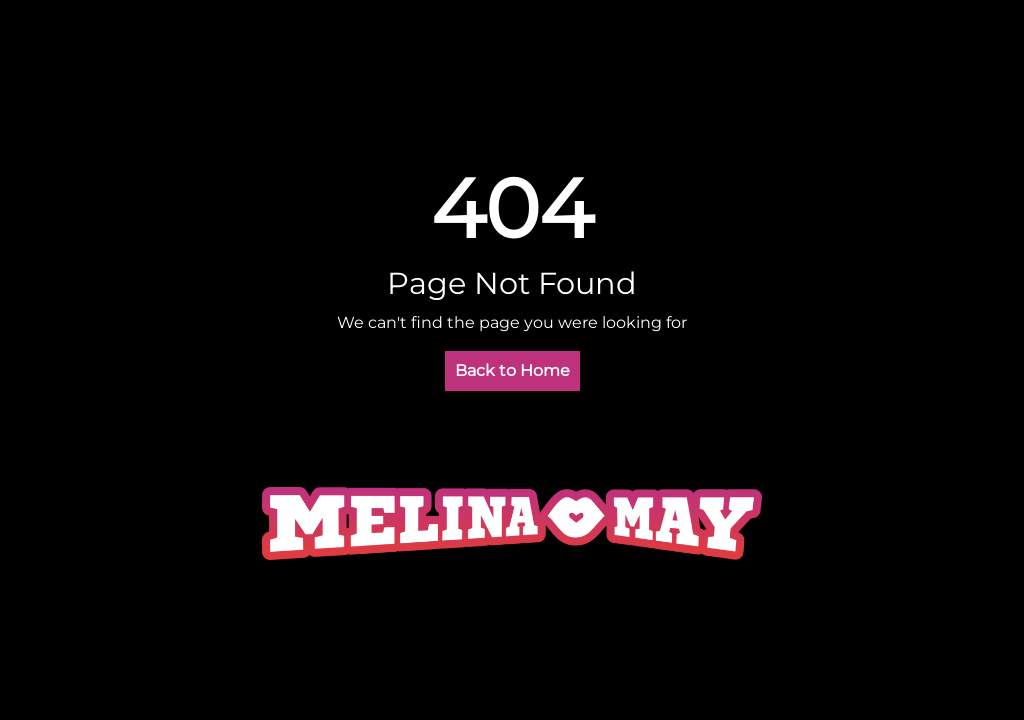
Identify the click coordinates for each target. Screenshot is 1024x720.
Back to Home (512, 370)
